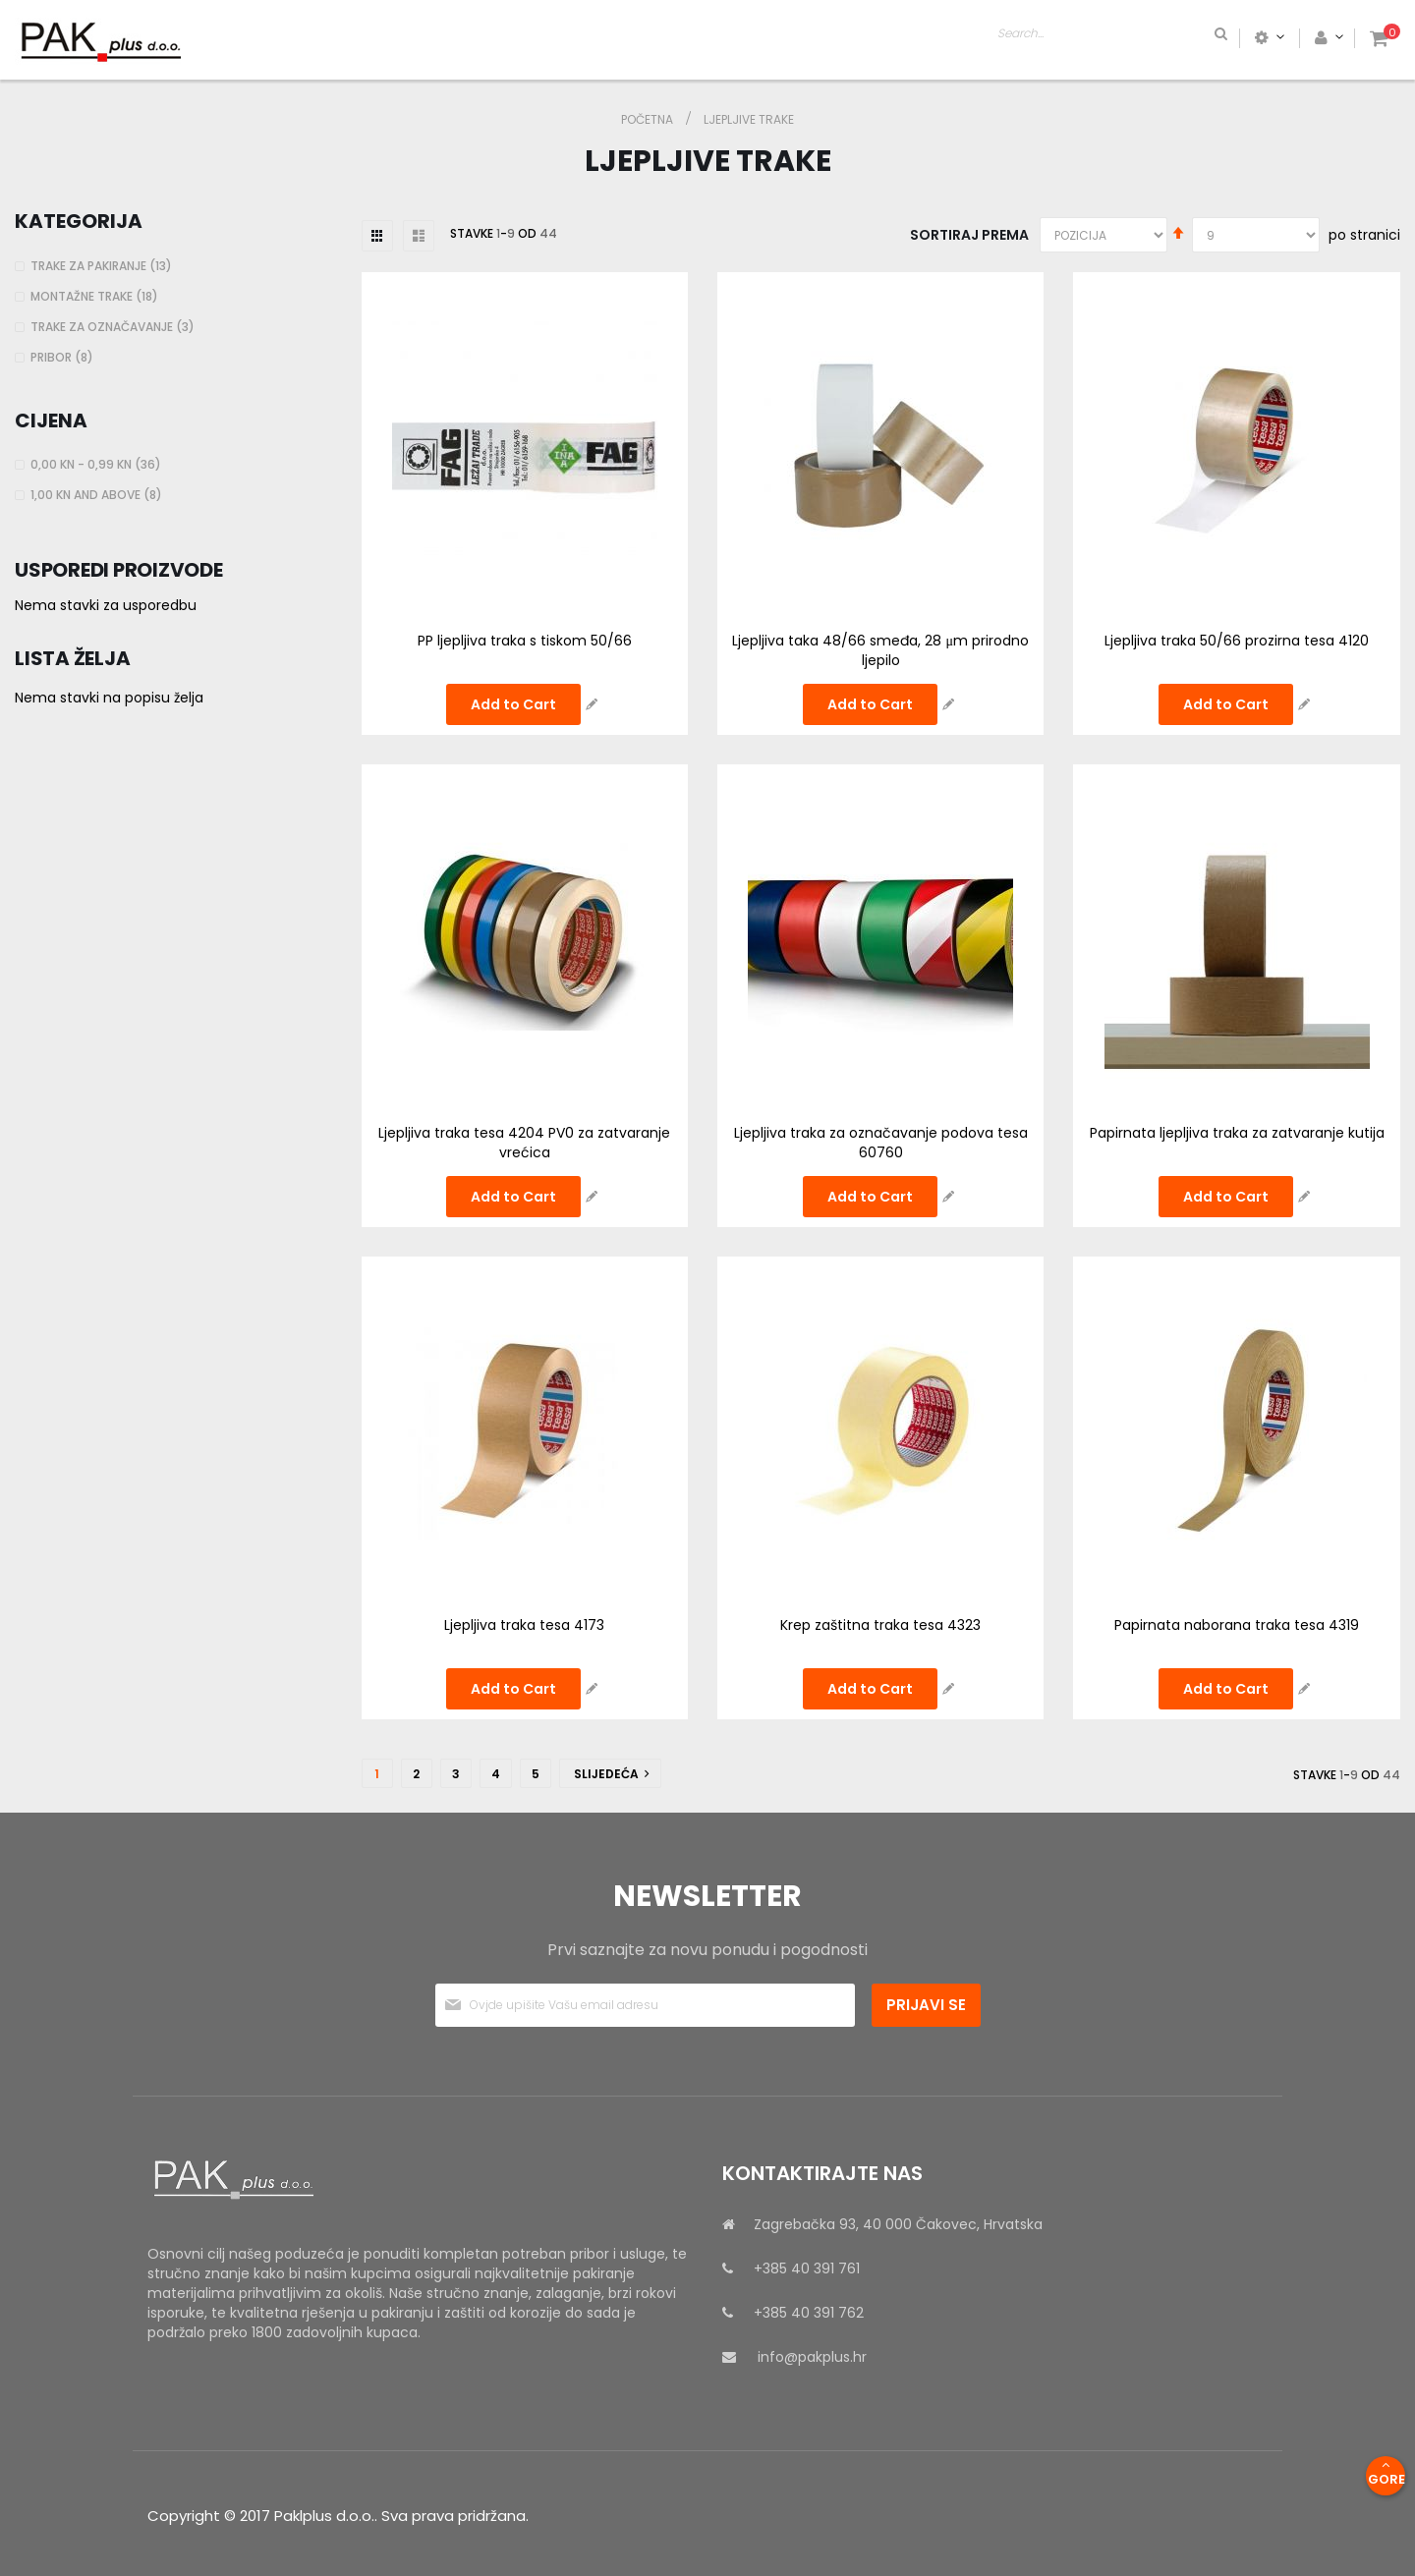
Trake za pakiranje (103, 265)
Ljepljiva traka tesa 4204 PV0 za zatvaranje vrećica (524, 1142)
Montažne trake (96, 296)
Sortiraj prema (969, 235)
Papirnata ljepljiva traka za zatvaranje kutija (1237, 1133)
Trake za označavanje (114, 326)
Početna (648, 119)
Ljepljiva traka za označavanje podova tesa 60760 (881, 1142)
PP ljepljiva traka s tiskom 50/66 (525, 640)
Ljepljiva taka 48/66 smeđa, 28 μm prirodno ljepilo (880, 650)
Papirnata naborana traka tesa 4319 (1236, 1625)
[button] (591, 704)
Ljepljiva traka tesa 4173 (524, 1625)
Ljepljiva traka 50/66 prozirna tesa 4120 (1236, 640)
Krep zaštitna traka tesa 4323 (880, 1625)
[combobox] (1185, 37)
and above (98, 494)
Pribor (64, 357)
